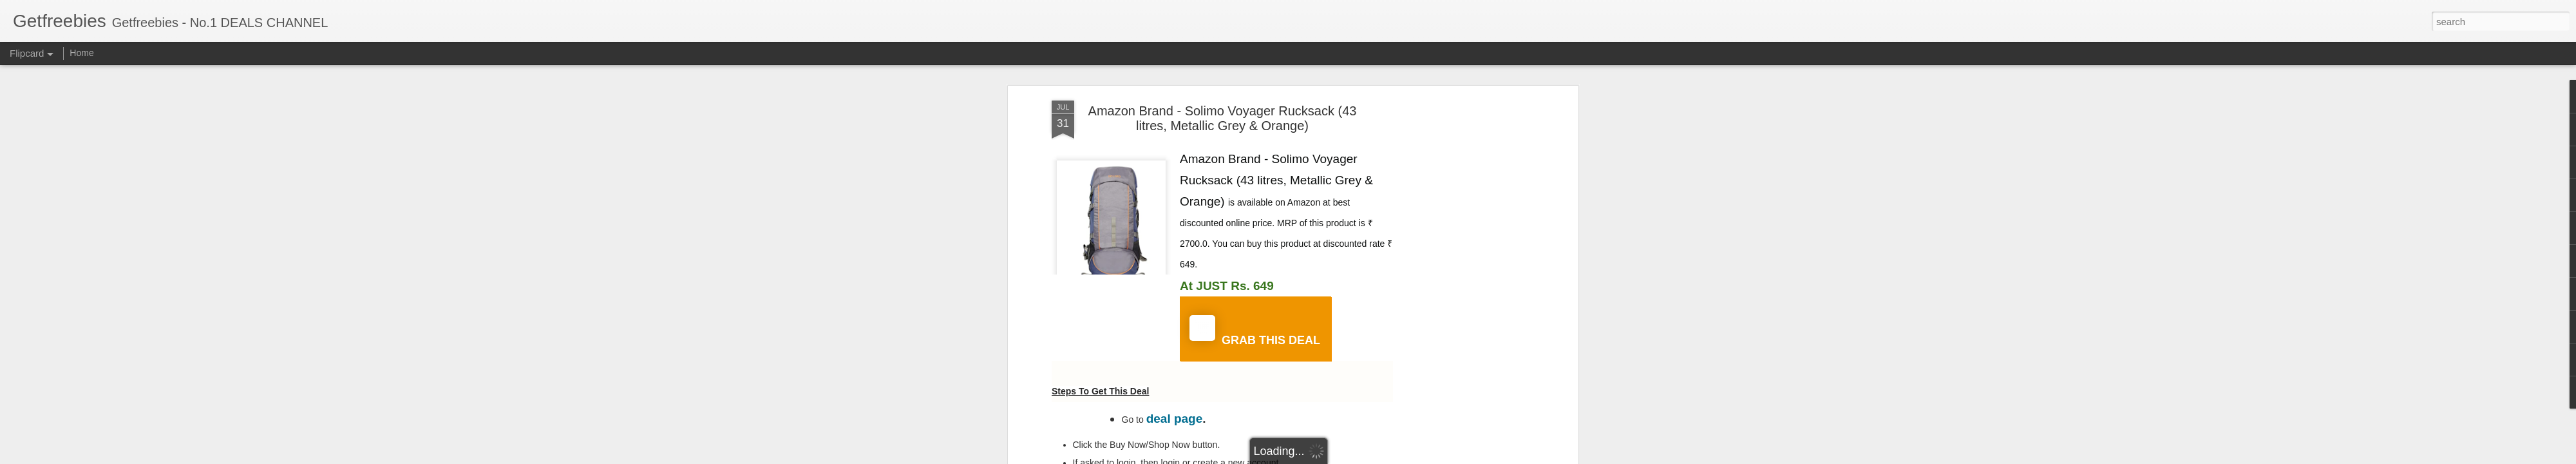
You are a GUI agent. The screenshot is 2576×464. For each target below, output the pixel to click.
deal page (1174, 418)
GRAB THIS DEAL (1254, 331)
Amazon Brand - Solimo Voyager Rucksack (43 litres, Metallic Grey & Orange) (1222, 118)
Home (81, 53)
